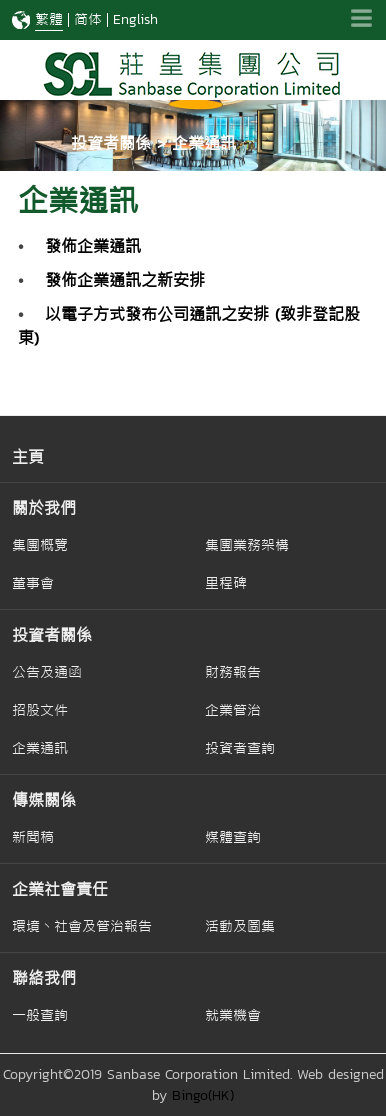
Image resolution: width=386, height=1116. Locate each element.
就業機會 (233, 1015)
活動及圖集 (240, 926)
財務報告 (233, 672)
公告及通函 (47, 672)
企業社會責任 (60, 889)
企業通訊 (40, 748)
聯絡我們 (44, 978)
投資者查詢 (240, 748)
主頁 (28, 457)
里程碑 (226, 583)
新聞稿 (33, 837)
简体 (88, 19)
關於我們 (44, 508)
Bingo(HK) (203, 1095)
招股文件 (40, 710)
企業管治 (233, 710)
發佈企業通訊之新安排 (125, 280)
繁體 (49, 19)
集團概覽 (40, 545)
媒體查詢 (233, 837)
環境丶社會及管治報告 (82, 926)
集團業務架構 (247, 545)
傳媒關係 (44, 800)
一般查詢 (40, 1015)
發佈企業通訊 (93, 246)
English (135, 19)
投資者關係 (52, 635)
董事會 (33, 583)
